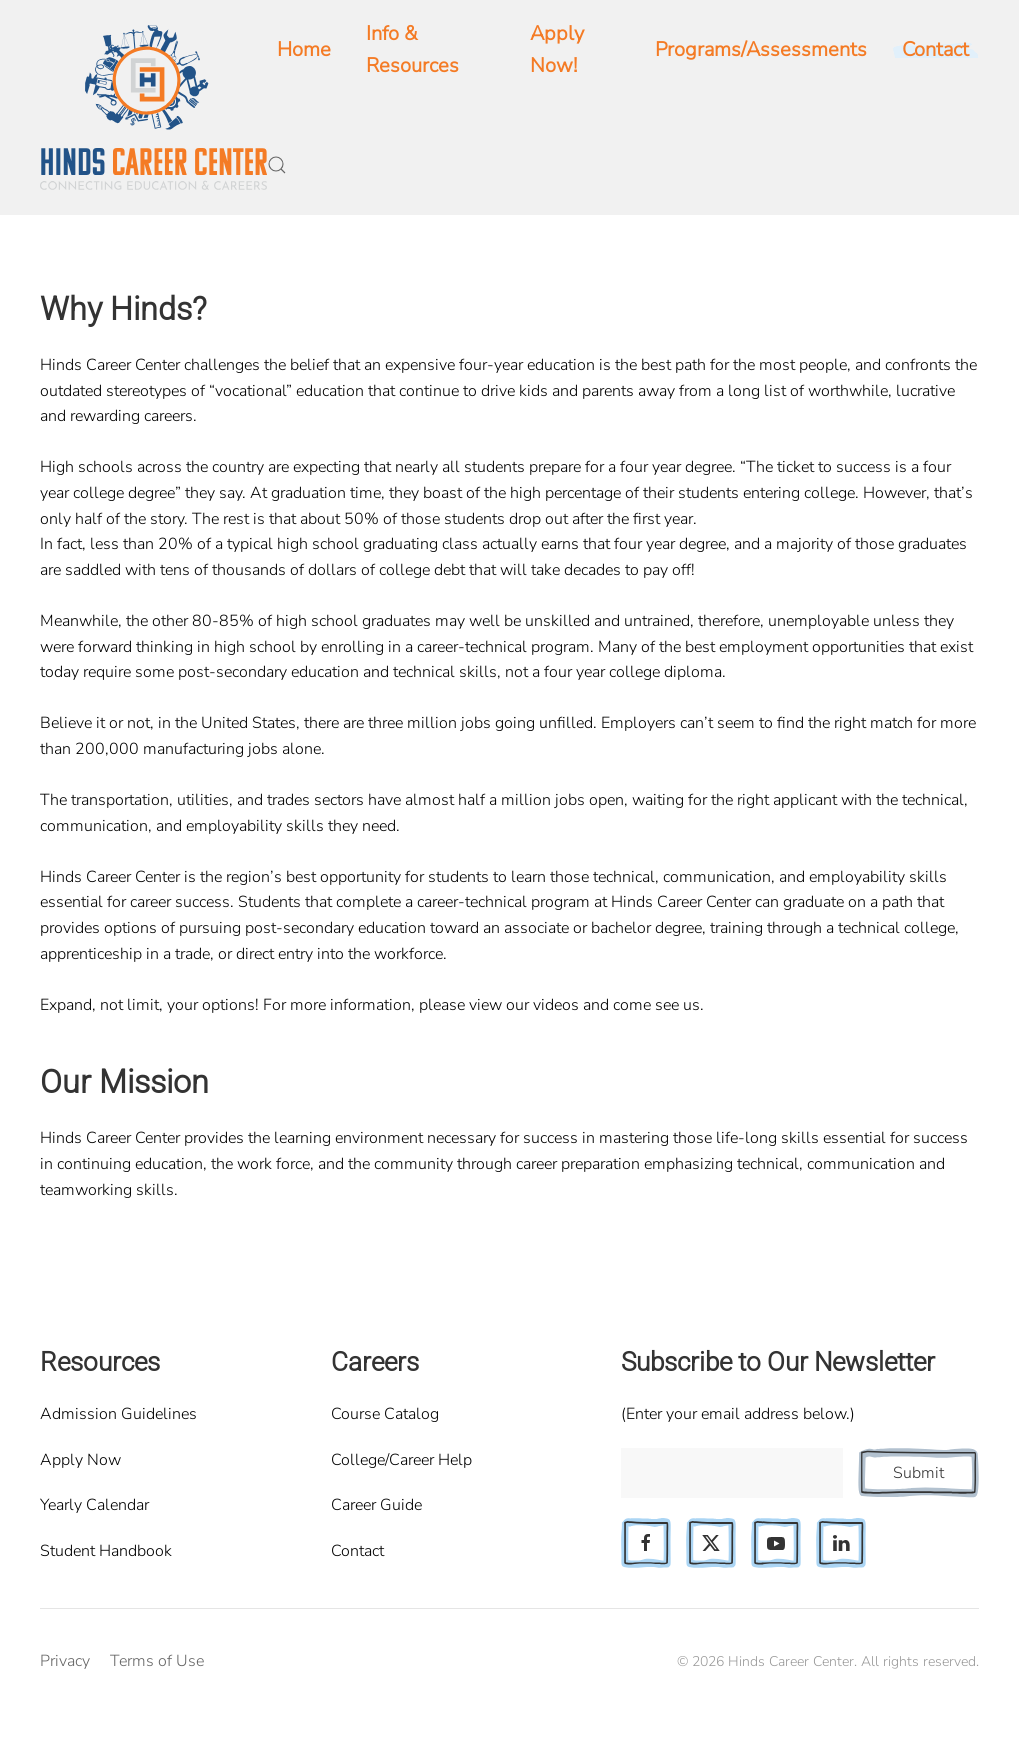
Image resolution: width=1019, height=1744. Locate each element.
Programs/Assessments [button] (761, 49)
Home (304, 49)
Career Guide (376, 1505)
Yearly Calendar (94, 1505)
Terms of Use (157, 1661)
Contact (357, 1551)
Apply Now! (557, 49)
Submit (918, 1473)
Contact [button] (935, 49)
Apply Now (80, 1460)
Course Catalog (385, 1414)
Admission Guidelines (118, 1414)
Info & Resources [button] (412, 49)
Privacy (65, 1661)
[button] (277, 165)
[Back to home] (153, 107)
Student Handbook (106, 1551)
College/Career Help (401, 1460)
